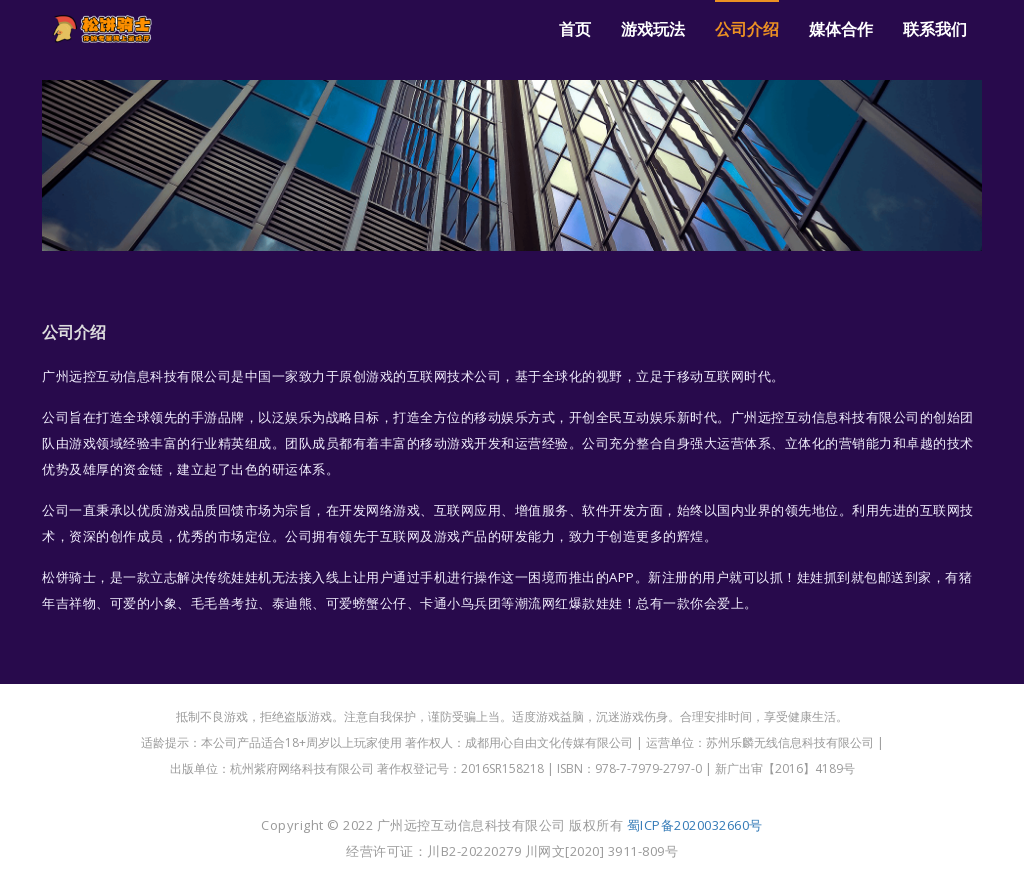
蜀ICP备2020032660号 (695, 825)
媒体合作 (841, 29)
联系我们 (935, 29)
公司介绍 (747, 29)
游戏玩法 (653, 29)
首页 (575, 29)
